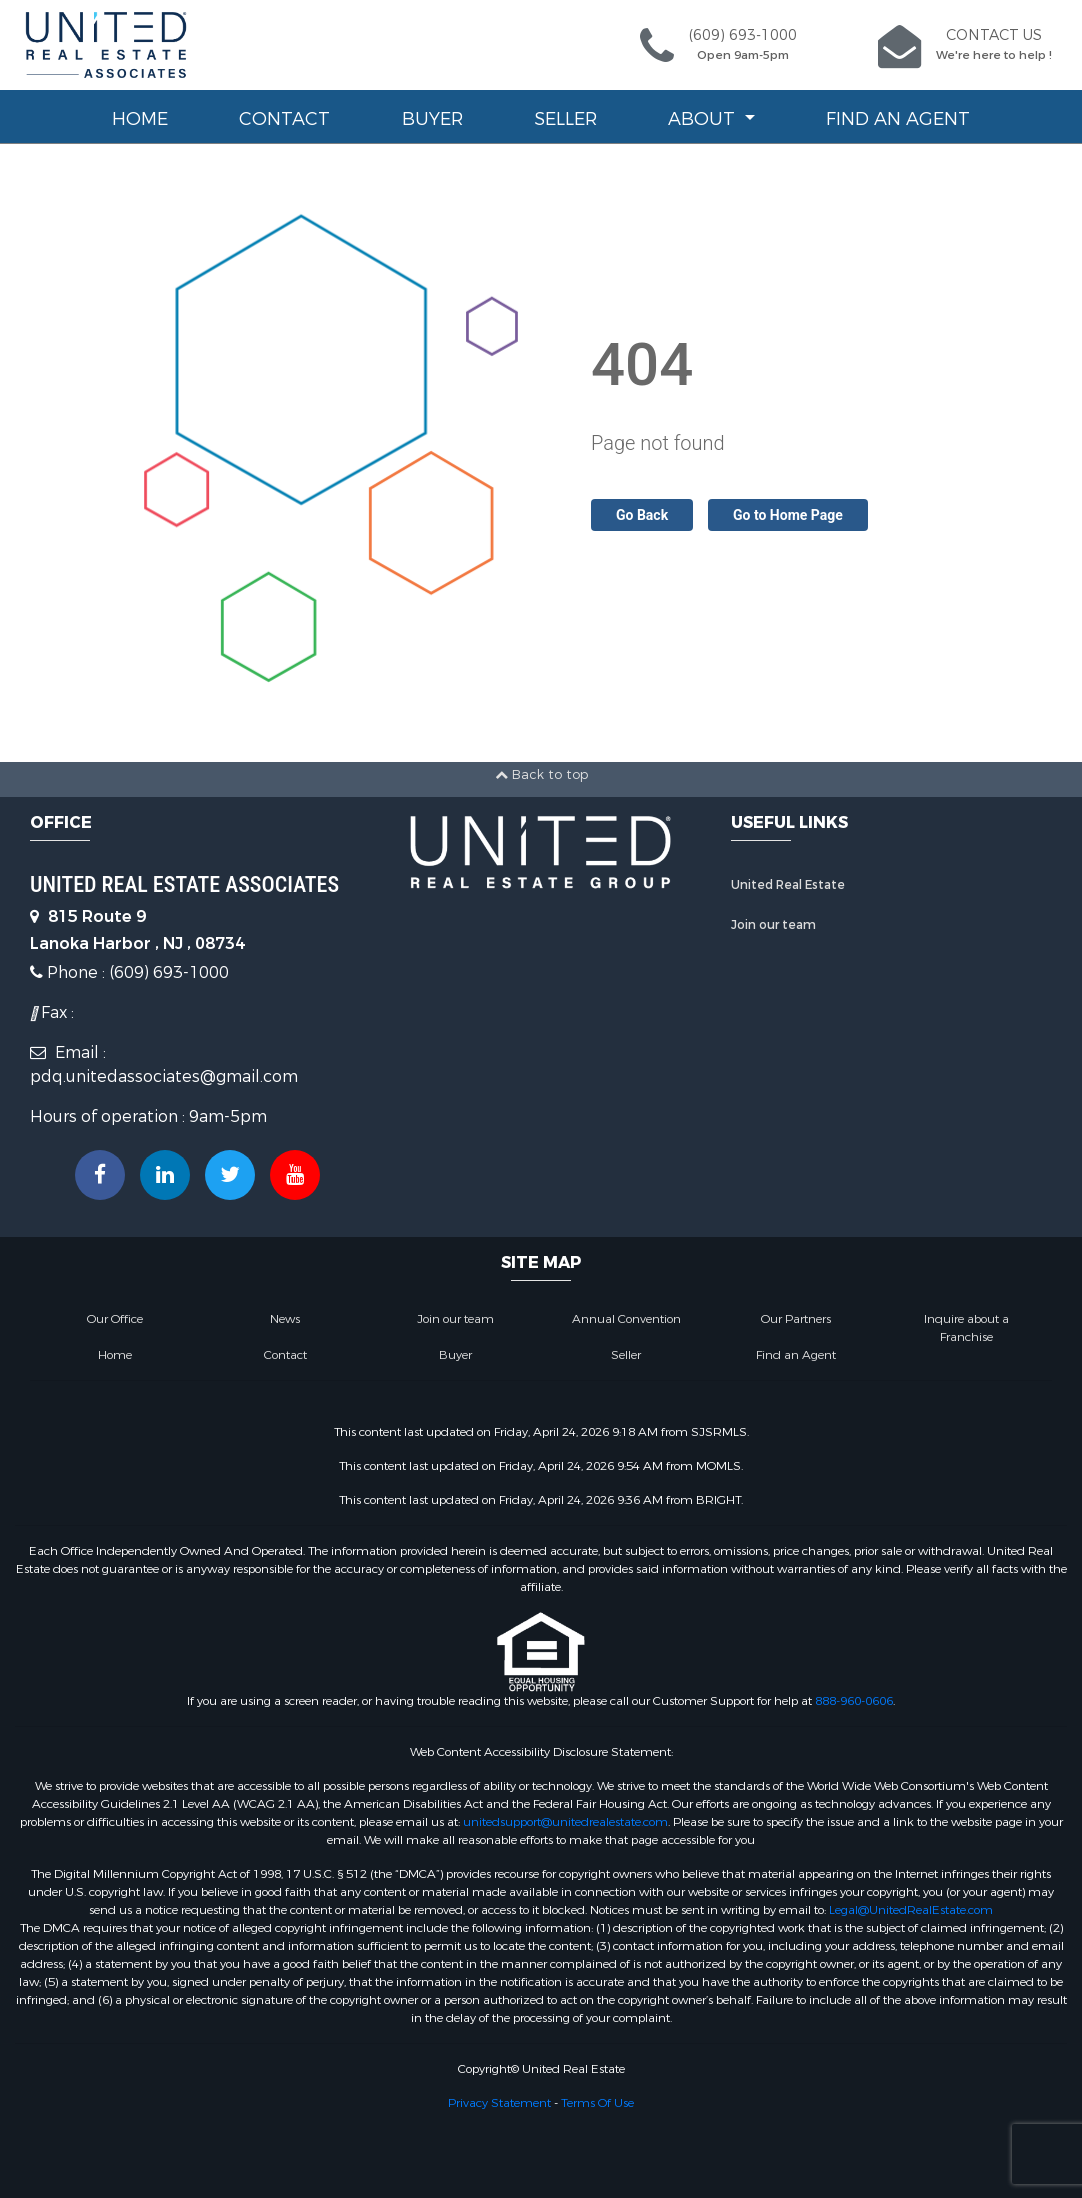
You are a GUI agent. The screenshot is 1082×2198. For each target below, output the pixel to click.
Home (140, 119)
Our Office (115, 1319)
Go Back (642, 515)
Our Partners (796, 1319)
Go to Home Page (788, 515)
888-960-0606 (854, 1701)
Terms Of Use (597, 2103)
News (285, 1319)
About (704, 119)
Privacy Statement (499, 2103)
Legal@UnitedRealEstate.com (911, 1910)
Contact (284, 119)
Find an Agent (898, 119)
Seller (565, 119)
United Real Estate (788, 885)
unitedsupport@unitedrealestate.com (565, 1822)
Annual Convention (626, 1319)
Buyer (432, 119)
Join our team (773, 925)
